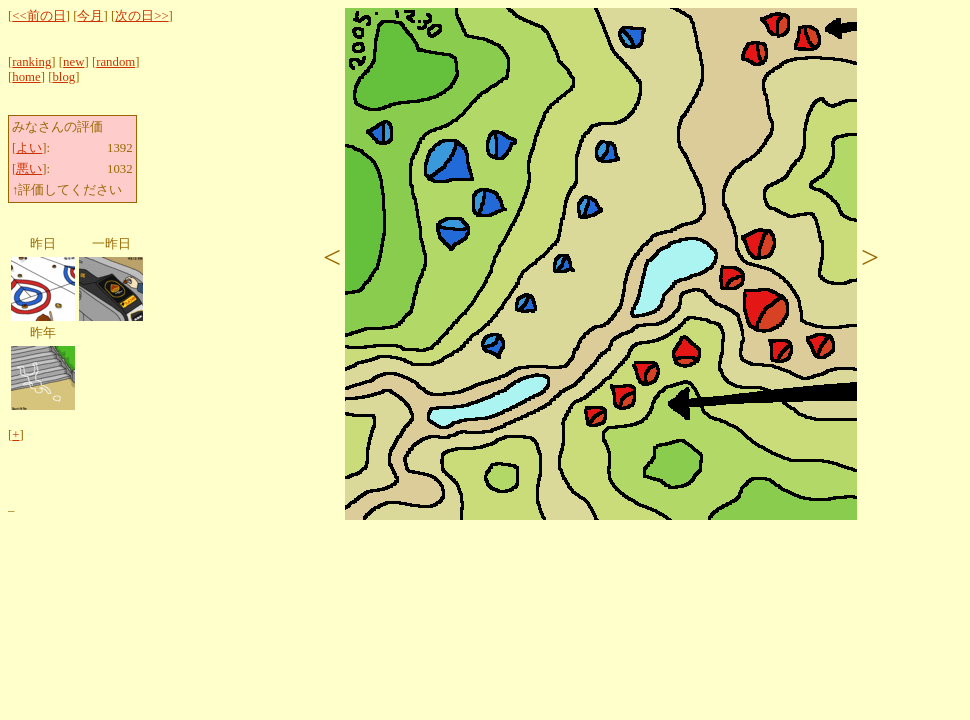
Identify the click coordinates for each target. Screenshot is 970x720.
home (26, 77)
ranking (31, 62)
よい (29, 148)
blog (63, 77)
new (73, 62)
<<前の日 (38, 16)
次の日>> (141, 16)
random (115, 62)
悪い (29, 169)
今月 (90, 16)
